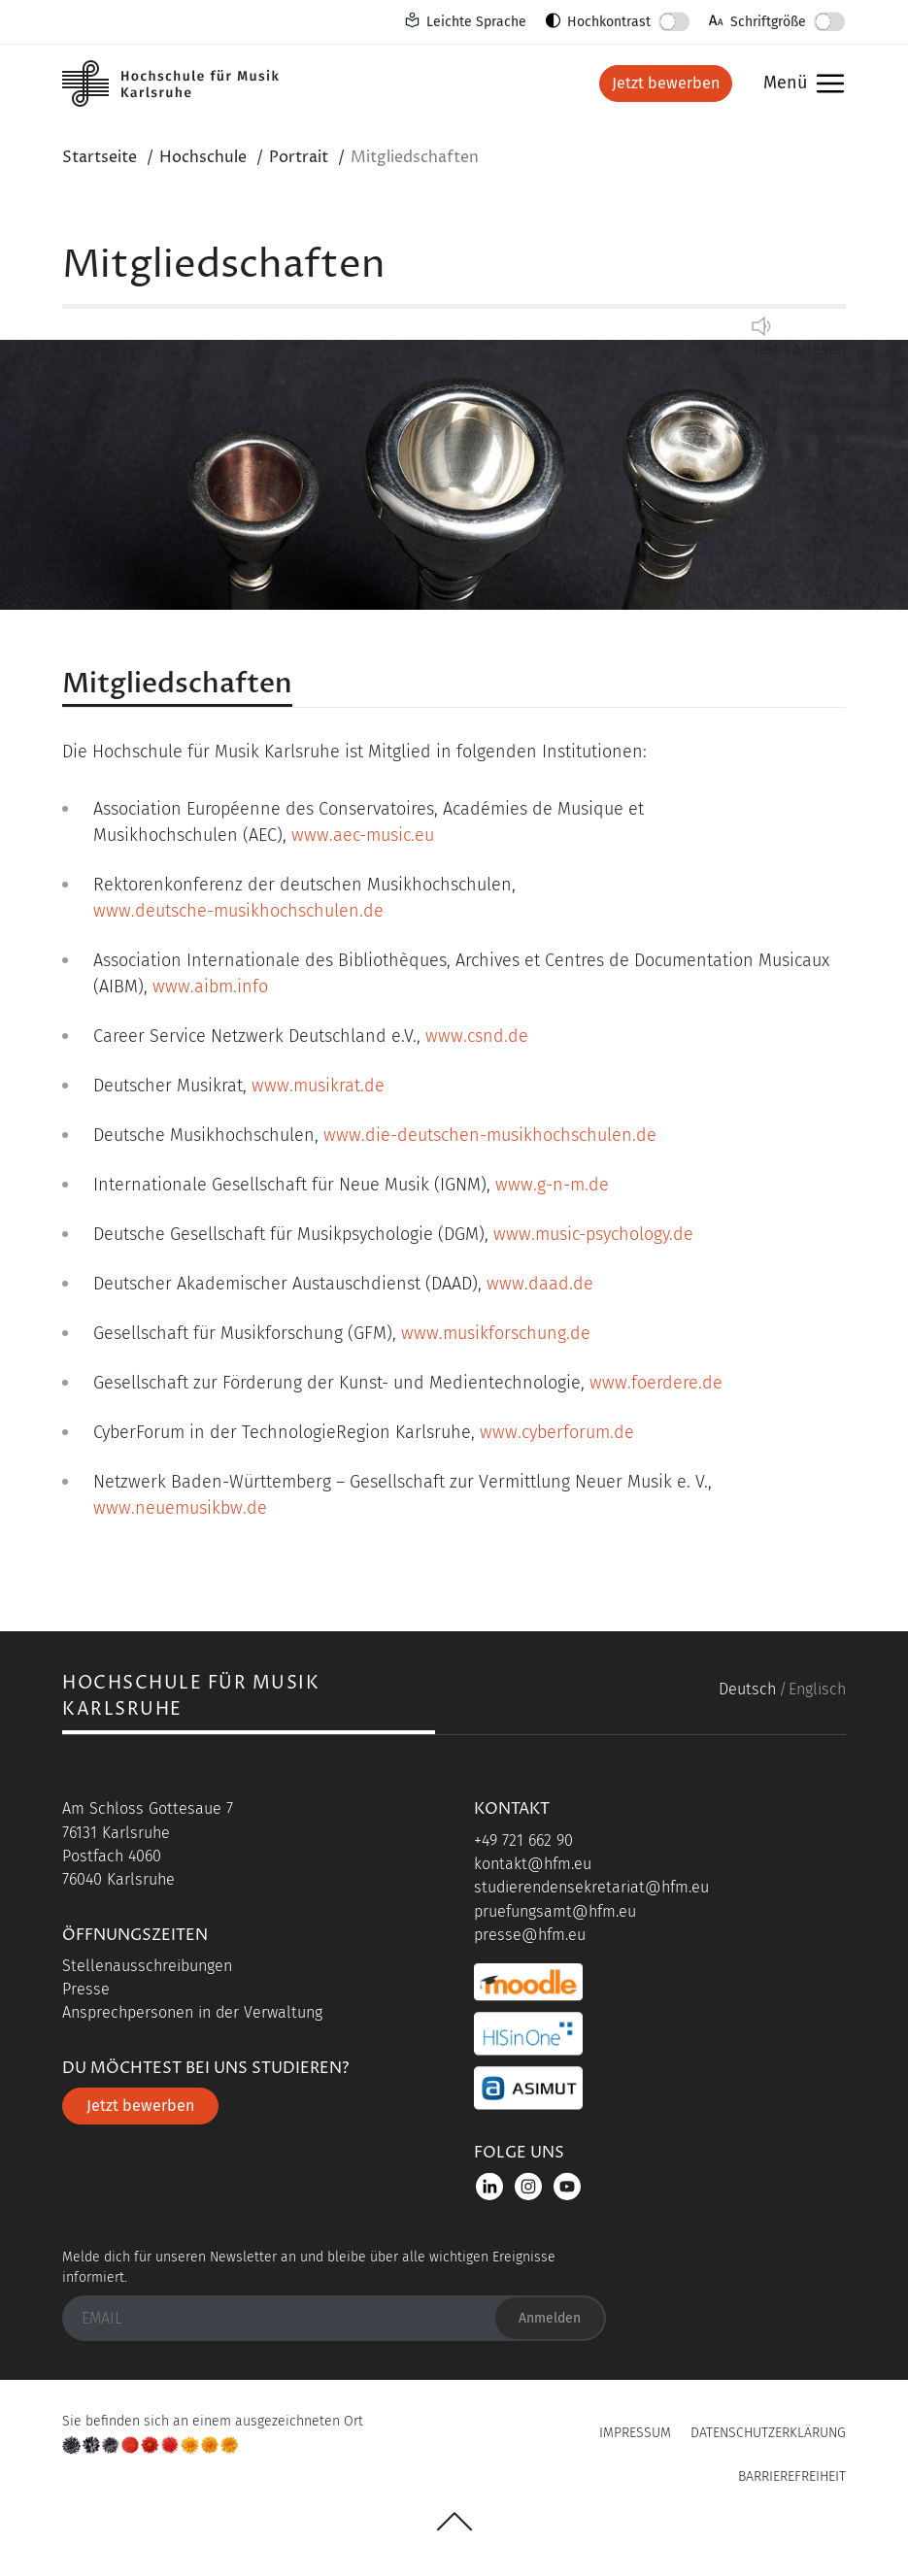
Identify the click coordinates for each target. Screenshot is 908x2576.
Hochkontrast (609, 22)
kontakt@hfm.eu (532, 1864)
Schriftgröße (768, 22)
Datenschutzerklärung (768, 2433)
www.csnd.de (476, 1036)
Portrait (298, 157)
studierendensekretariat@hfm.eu (591, 1887)
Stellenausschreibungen (147, 1966)
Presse (86, 1989)
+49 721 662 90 (523, 1840)
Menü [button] (798, 84)
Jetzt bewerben (666, 83)
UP (454, 2521)
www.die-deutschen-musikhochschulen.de (489, 1135)
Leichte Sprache (476, 22)
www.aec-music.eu (362, 835)
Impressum (635, 2433)
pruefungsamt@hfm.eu (555, 1911)
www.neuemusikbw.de (180, 1508)
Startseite (99, 157)
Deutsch (747, 1689)
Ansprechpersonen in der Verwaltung (192, 2012)
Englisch (817, 1689)
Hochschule (203, 157)
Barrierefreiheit (792, 2476)
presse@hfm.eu (530, 1934)
